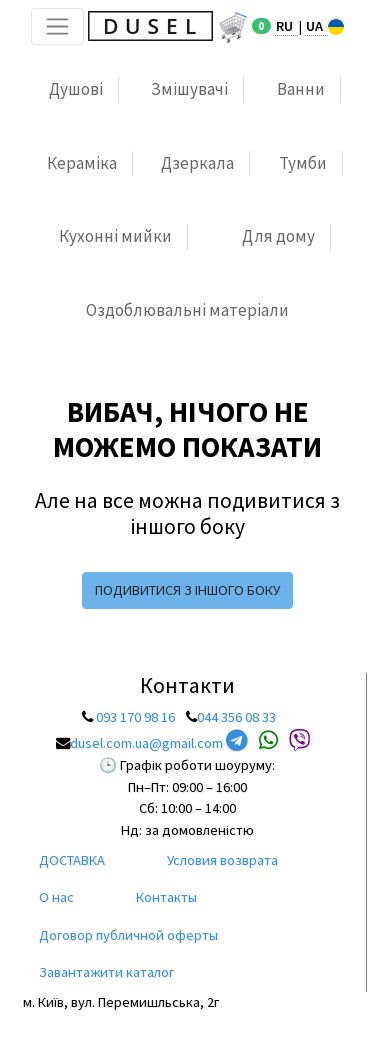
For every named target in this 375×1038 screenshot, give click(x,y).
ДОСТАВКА (72, 860)
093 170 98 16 (135, 717)
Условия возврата (222, 860)
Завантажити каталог (107, 972)
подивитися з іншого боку (187, 590)
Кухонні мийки (115, 236)
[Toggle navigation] (57, 26)
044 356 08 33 (236, 717)
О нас (56, 897)
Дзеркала (197, 163)
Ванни (301, 89)
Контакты (166, 897)
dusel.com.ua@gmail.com (146, 743)
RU (286, 26)
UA (316, 26)
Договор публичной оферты (128, 935)
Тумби (303, 163)
